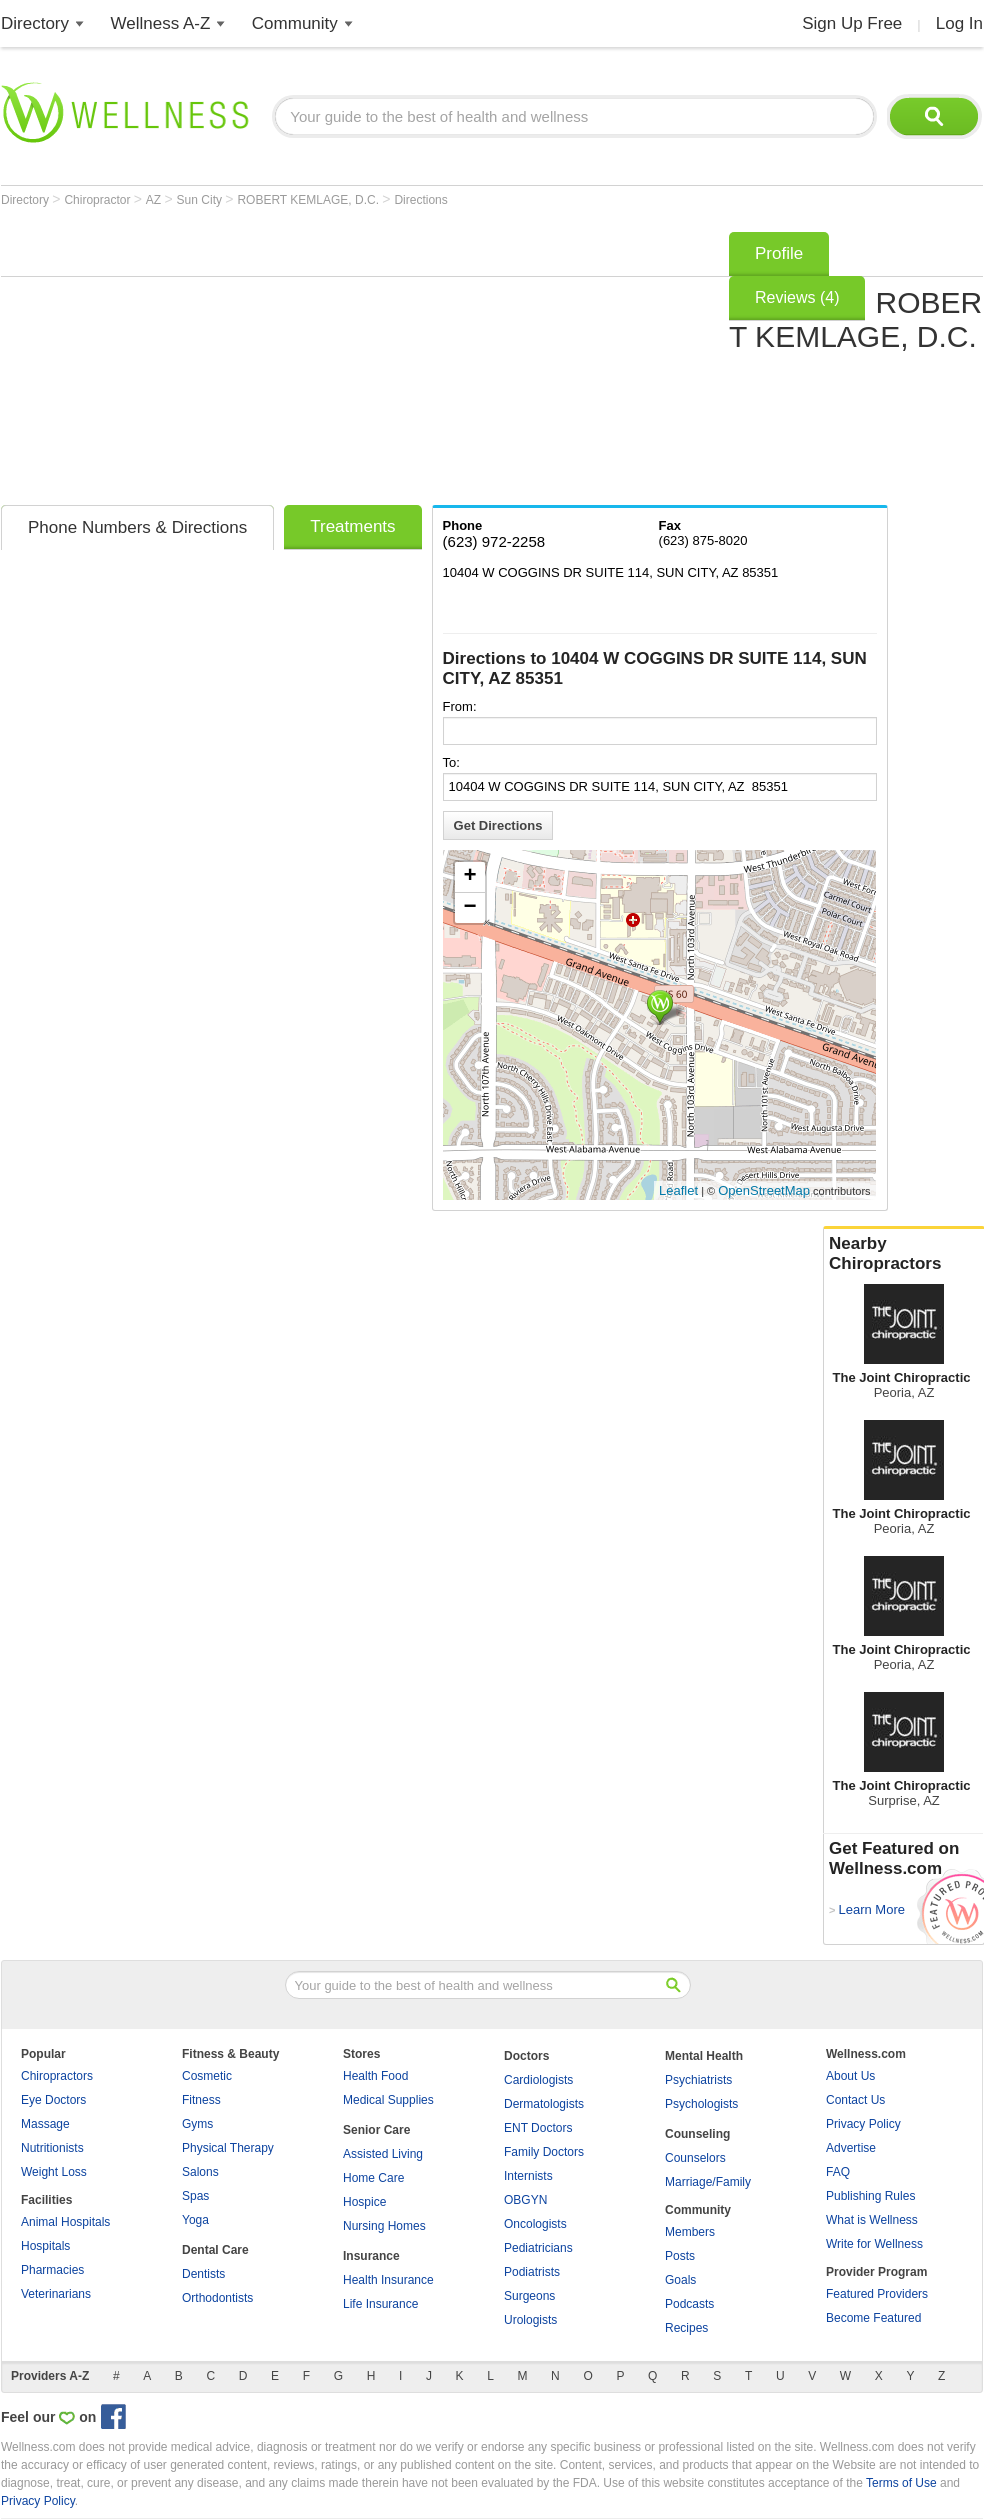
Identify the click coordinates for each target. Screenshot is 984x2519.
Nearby (904, 1254)
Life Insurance (380, 2304)
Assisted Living (383, 2154)
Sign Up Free (852, 23)
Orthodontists (217, 2298)
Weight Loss (54, 2172)
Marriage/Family (708, 2182)
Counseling (697, 2134)
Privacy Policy (863, 2124)
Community (295, 23)
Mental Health (704, 2056)
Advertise (851, 2148)
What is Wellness (872, 2220)
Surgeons (529, 2296)
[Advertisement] (316, 362)
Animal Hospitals (65, 2222)
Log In (959, 23)
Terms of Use (901, 2483)
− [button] (469, 908)
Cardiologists (538, 2080)
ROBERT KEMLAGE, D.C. (309, 200)
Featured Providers (877, 2294)
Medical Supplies (388, 2100)
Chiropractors (57, 2076)
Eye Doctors (53, 2100)
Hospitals (45, 2246)
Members (690, 2232)
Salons (200, 2172)
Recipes (686, 2328)
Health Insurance (388, 2280)
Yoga (195, 2220)
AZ (155, 200)
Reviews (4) (797, 297)
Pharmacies (52, 2270)
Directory (35, 23)
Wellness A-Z (161, 23)
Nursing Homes (384, 2226)
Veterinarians (56, 2294)
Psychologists (701, 2104)
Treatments (352, 526)
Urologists (530, 2320)
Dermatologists (544, 2104)
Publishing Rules (870, 2196)
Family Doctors (544, 2152)
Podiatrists (532, 2272)
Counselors (695, 2158)
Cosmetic (207, 2076)
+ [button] (469, 877)
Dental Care (215, 2250)
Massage (45, 2124)
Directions (420, 200)
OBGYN (525, 2200)
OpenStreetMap (764, 1190)
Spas (195, 2196)
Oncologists (535, 2224)
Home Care (373, 2178)
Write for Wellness (874, 2244)
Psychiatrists (698, 2080)
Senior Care (376, 2130)
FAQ (838, 2172)
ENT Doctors (538, 2128)
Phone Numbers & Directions (137, 527)
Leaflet (678, 1190)
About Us (850, 2076)
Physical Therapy (228, 2148)
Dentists (203, 2274)
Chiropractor (98, 200)
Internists (528, 2176)
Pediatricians (538, 2248)
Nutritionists (52, 2148)
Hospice (364, 2202)
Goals (680, 2280)
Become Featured (873, 2318)
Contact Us (855, 2100)
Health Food (375, 2076)
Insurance (371, 2256)
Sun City (201, 200)
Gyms (197, 2124)
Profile (779, 253)
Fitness (201, 2100)
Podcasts (689, 2304)
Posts (680, 2256)
